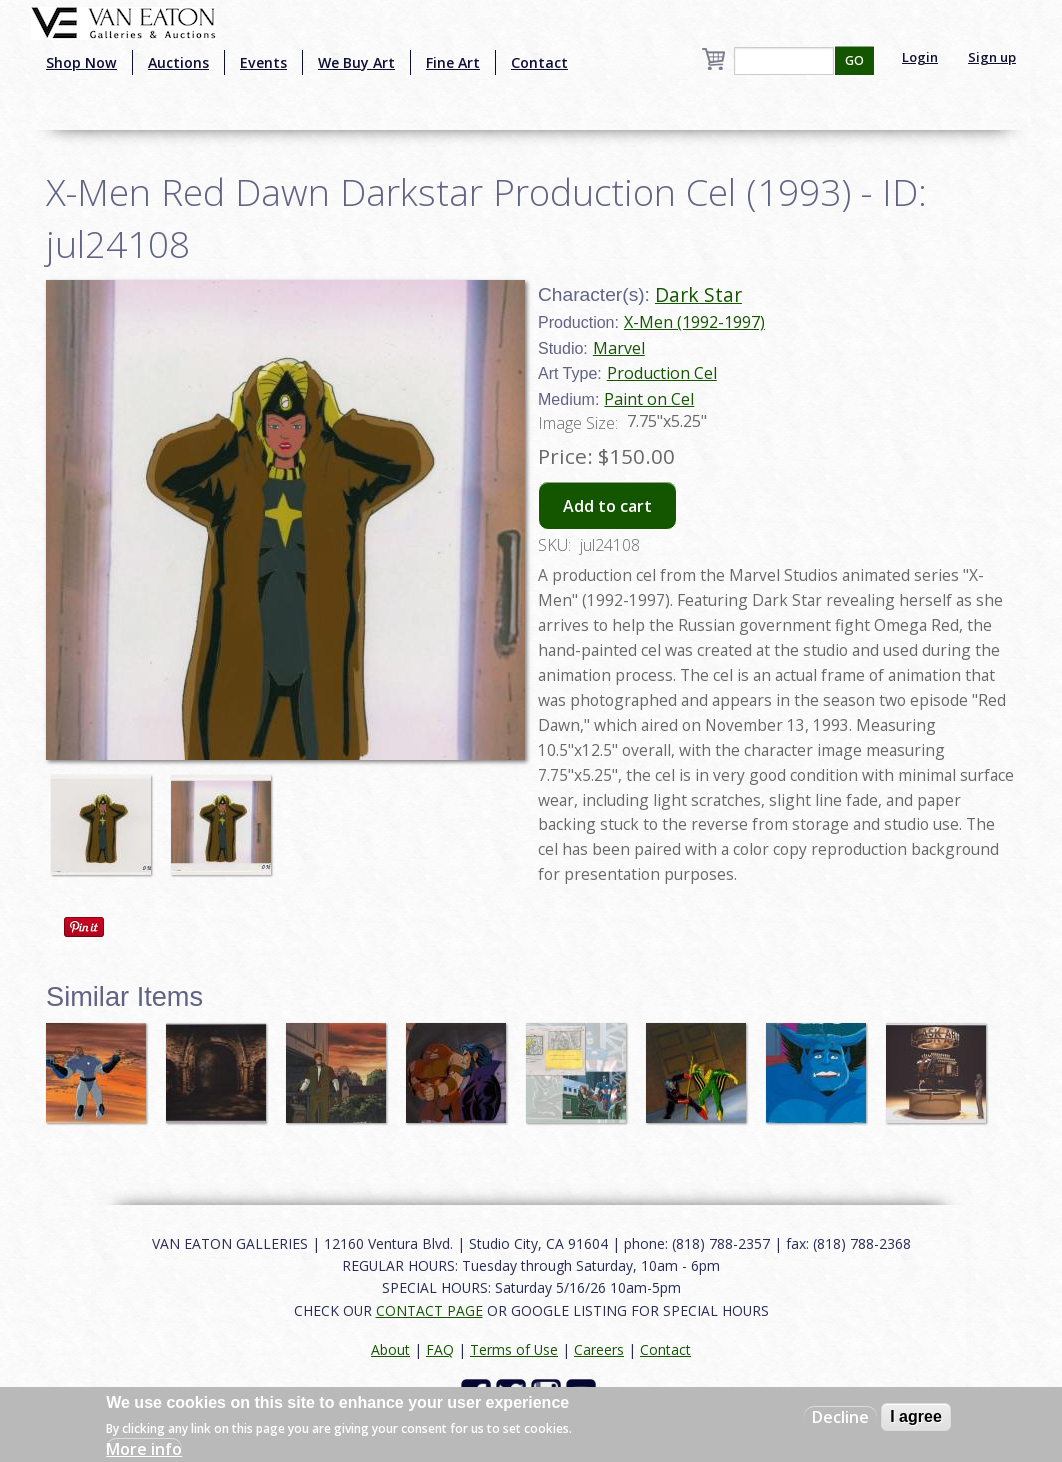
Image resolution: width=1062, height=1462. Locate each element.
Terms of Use (514, 1349)
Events (263, 62)
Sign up (992, 57)
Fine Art (453, 62)
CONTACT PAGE (429, 1310)
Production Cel (662, 373)
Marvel (619, 348)
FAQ (440, 1349)
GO (854, 60)
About (390, 1349)
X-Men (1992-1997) (694, 322)
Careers (599, 1349)
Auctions (178, 62)
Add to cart (607, 506)
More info (144, 1449)
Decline (840, 1417)
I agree (916, 1416)
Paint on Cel (649, 399)
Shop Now (81, 62)
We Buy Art (356, 62)
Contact (539, 62)
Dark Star (698, 294)
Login (920, 57)
